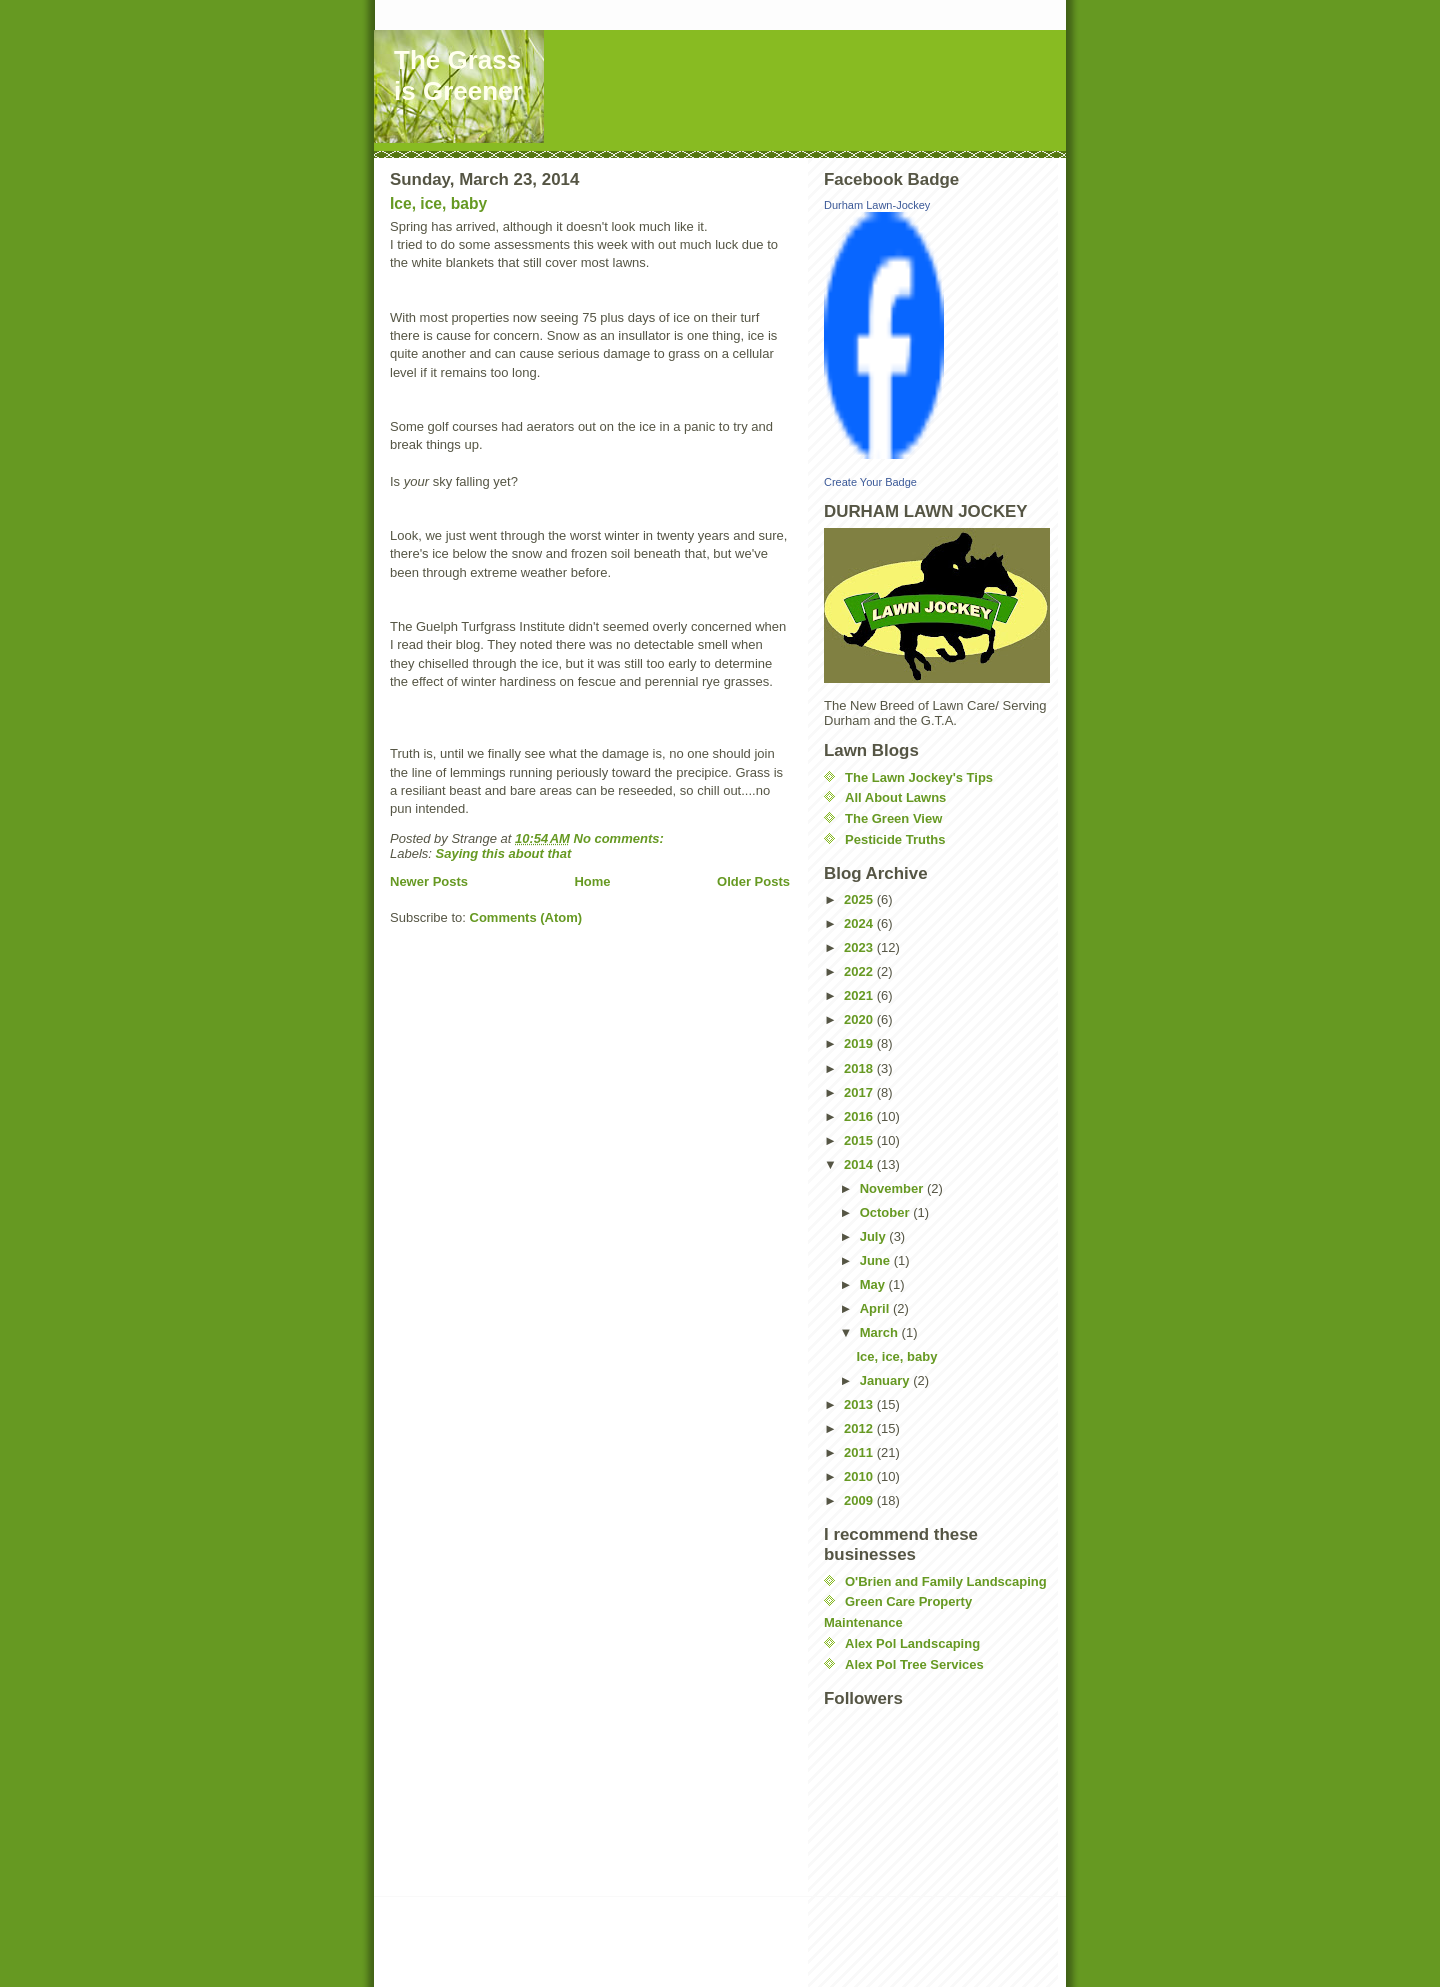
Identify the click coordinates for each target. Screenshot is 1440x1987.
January (886, 1380)
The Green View (893, 818)
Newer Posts (429, 881)
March (881, 1332)
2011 (860, 1452)
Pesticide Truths (895, 839)
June (877, 1260)
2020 (860, 1019)
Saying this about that (504, 853)
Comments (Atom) (526, 917)
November (893, 1188)
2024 (860, 923)
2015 (860, 1140)
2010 (860, 1476)
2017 (860, 1092)
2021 (860, 995)
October (886, 1212)
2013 (860, 1404)
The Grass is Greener (458, 75)
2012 (860, 1428)
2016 (860, 1116)
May (874, 1284)
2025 (860, 899)
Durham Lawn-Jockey (877, 205)
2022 (860, 971)
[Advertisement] (628, 1944)
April (876, 1308)
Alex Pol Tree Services (914, 1664)
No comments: (621, 838)
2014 (860, 1164)
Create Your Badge (870, 482)
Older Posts (753, 881)
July (875, 1236)
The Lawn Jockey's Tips (919, 777)
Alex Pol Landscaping (912, 1643)
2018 (860, 1068)
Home (592, 881)
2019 (860, 1043)
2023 (860, 947)
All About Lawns (895, 797)
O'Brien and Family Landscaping (946, 1581)
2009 (860, 1500)
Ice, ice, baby (438, 203)
